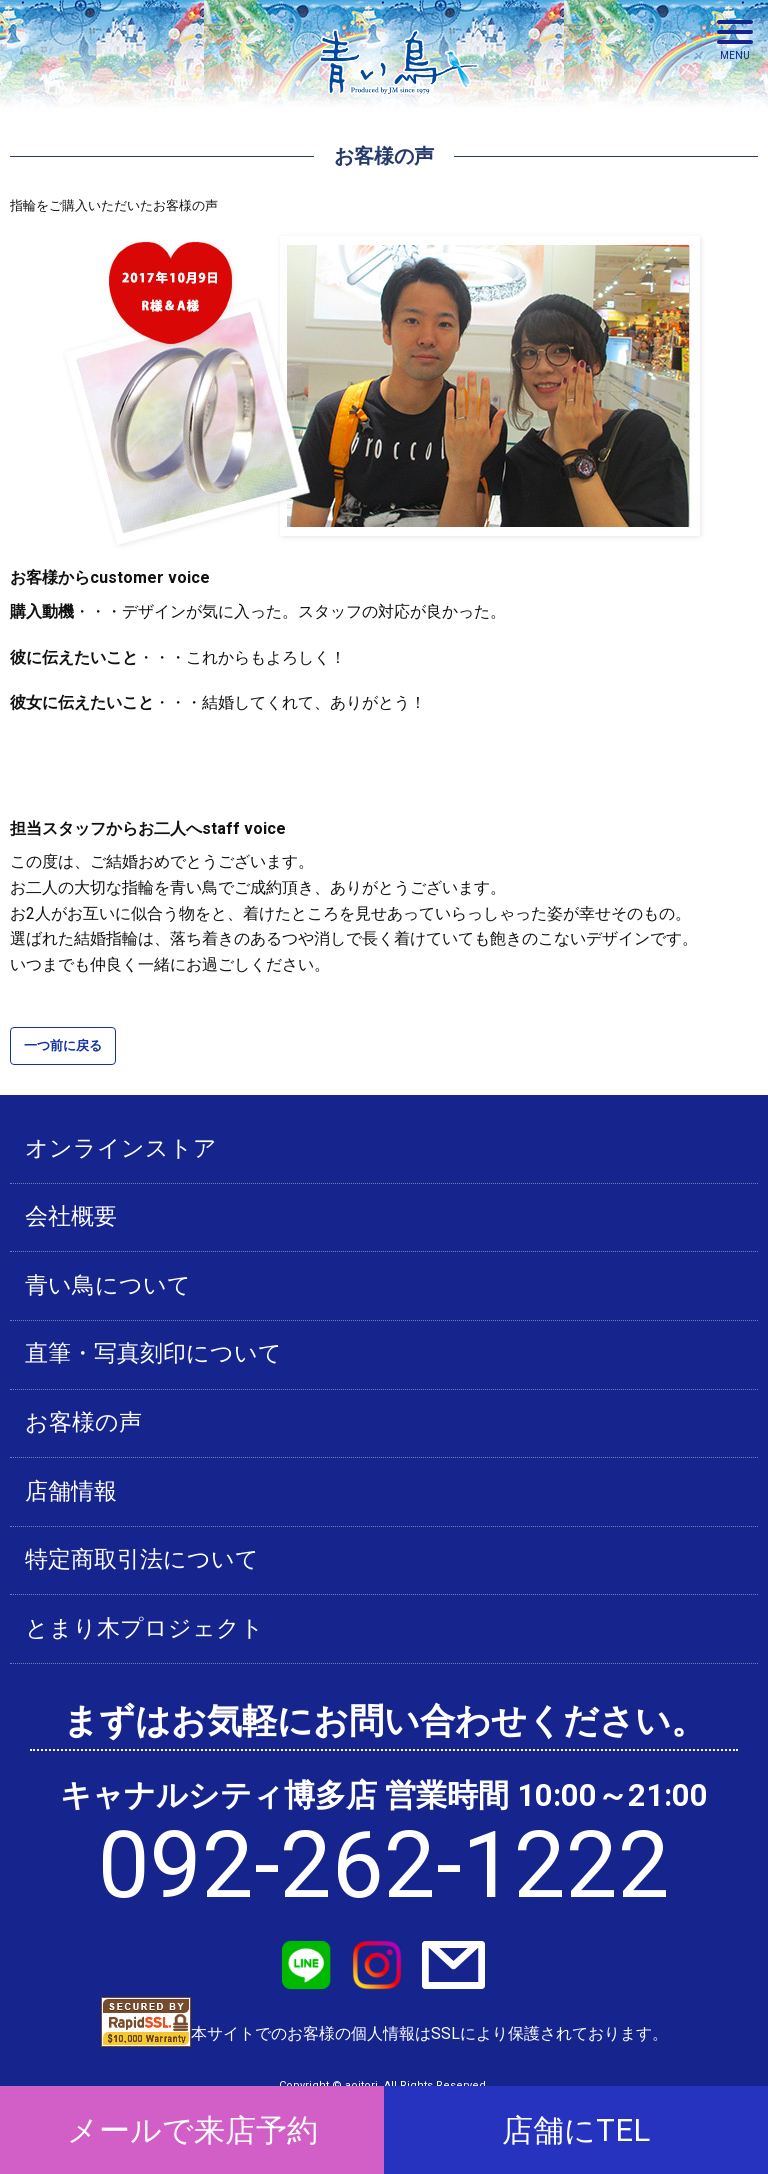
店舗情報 (71, 1491)
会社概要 (71, 1216)
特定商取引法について (142, 1559)
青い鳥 (399, 100)
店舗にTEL (576, 2130)
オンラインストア (121, 1148)
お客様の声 (83, 1422)
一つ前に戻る (63, 1045)
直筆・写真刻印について (153, 1353)
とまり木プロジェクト (144, 1628)
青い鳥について (108, 1285)
